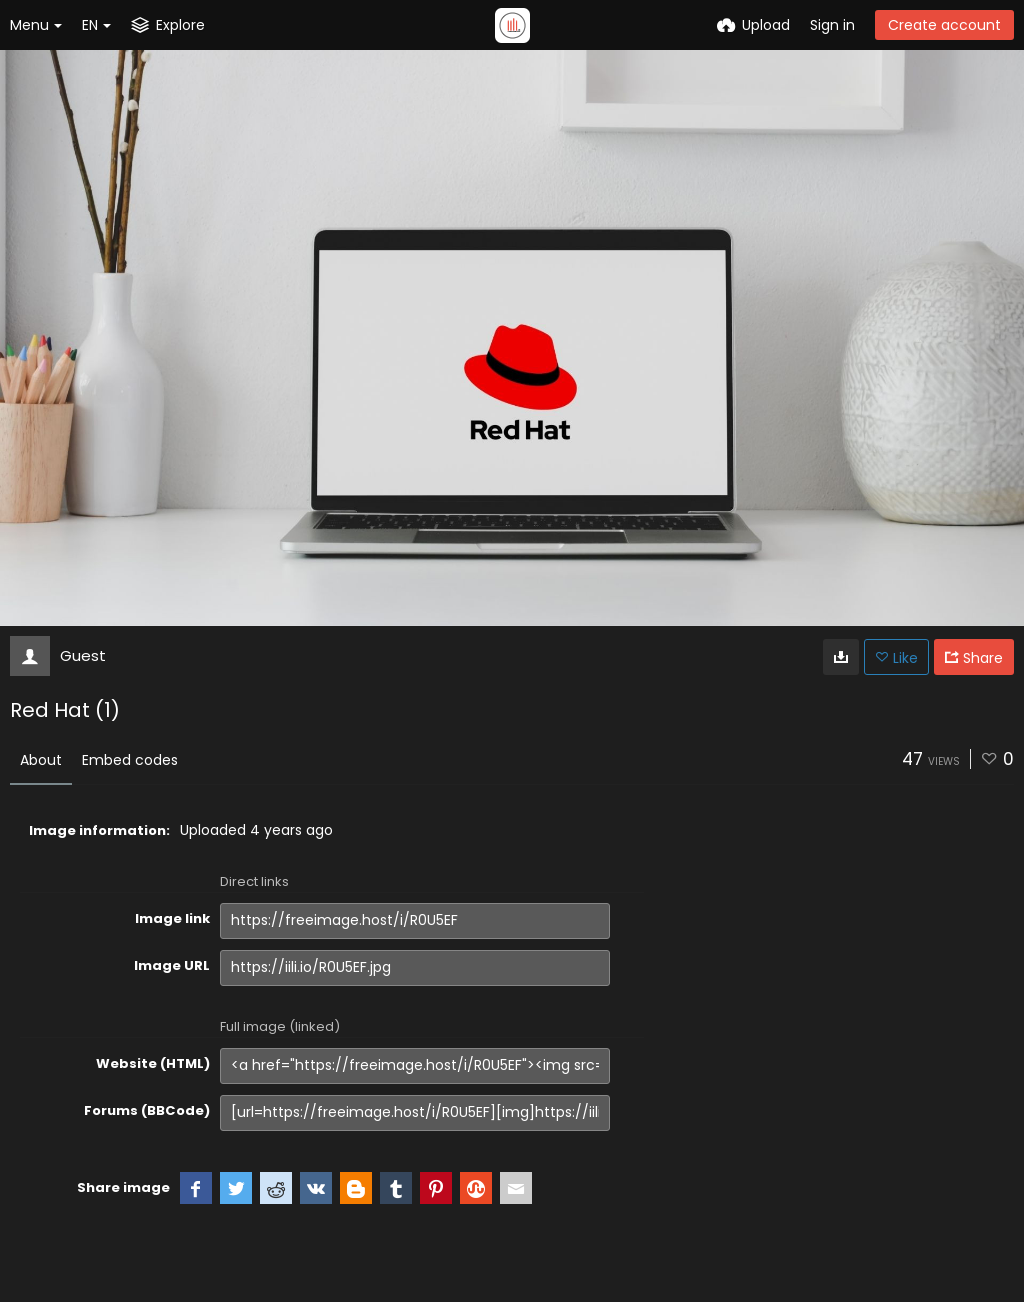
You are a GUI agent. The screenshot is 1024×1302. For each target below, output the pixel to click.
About (41, 760)
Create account (944, 25)
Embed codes (130, 760)
